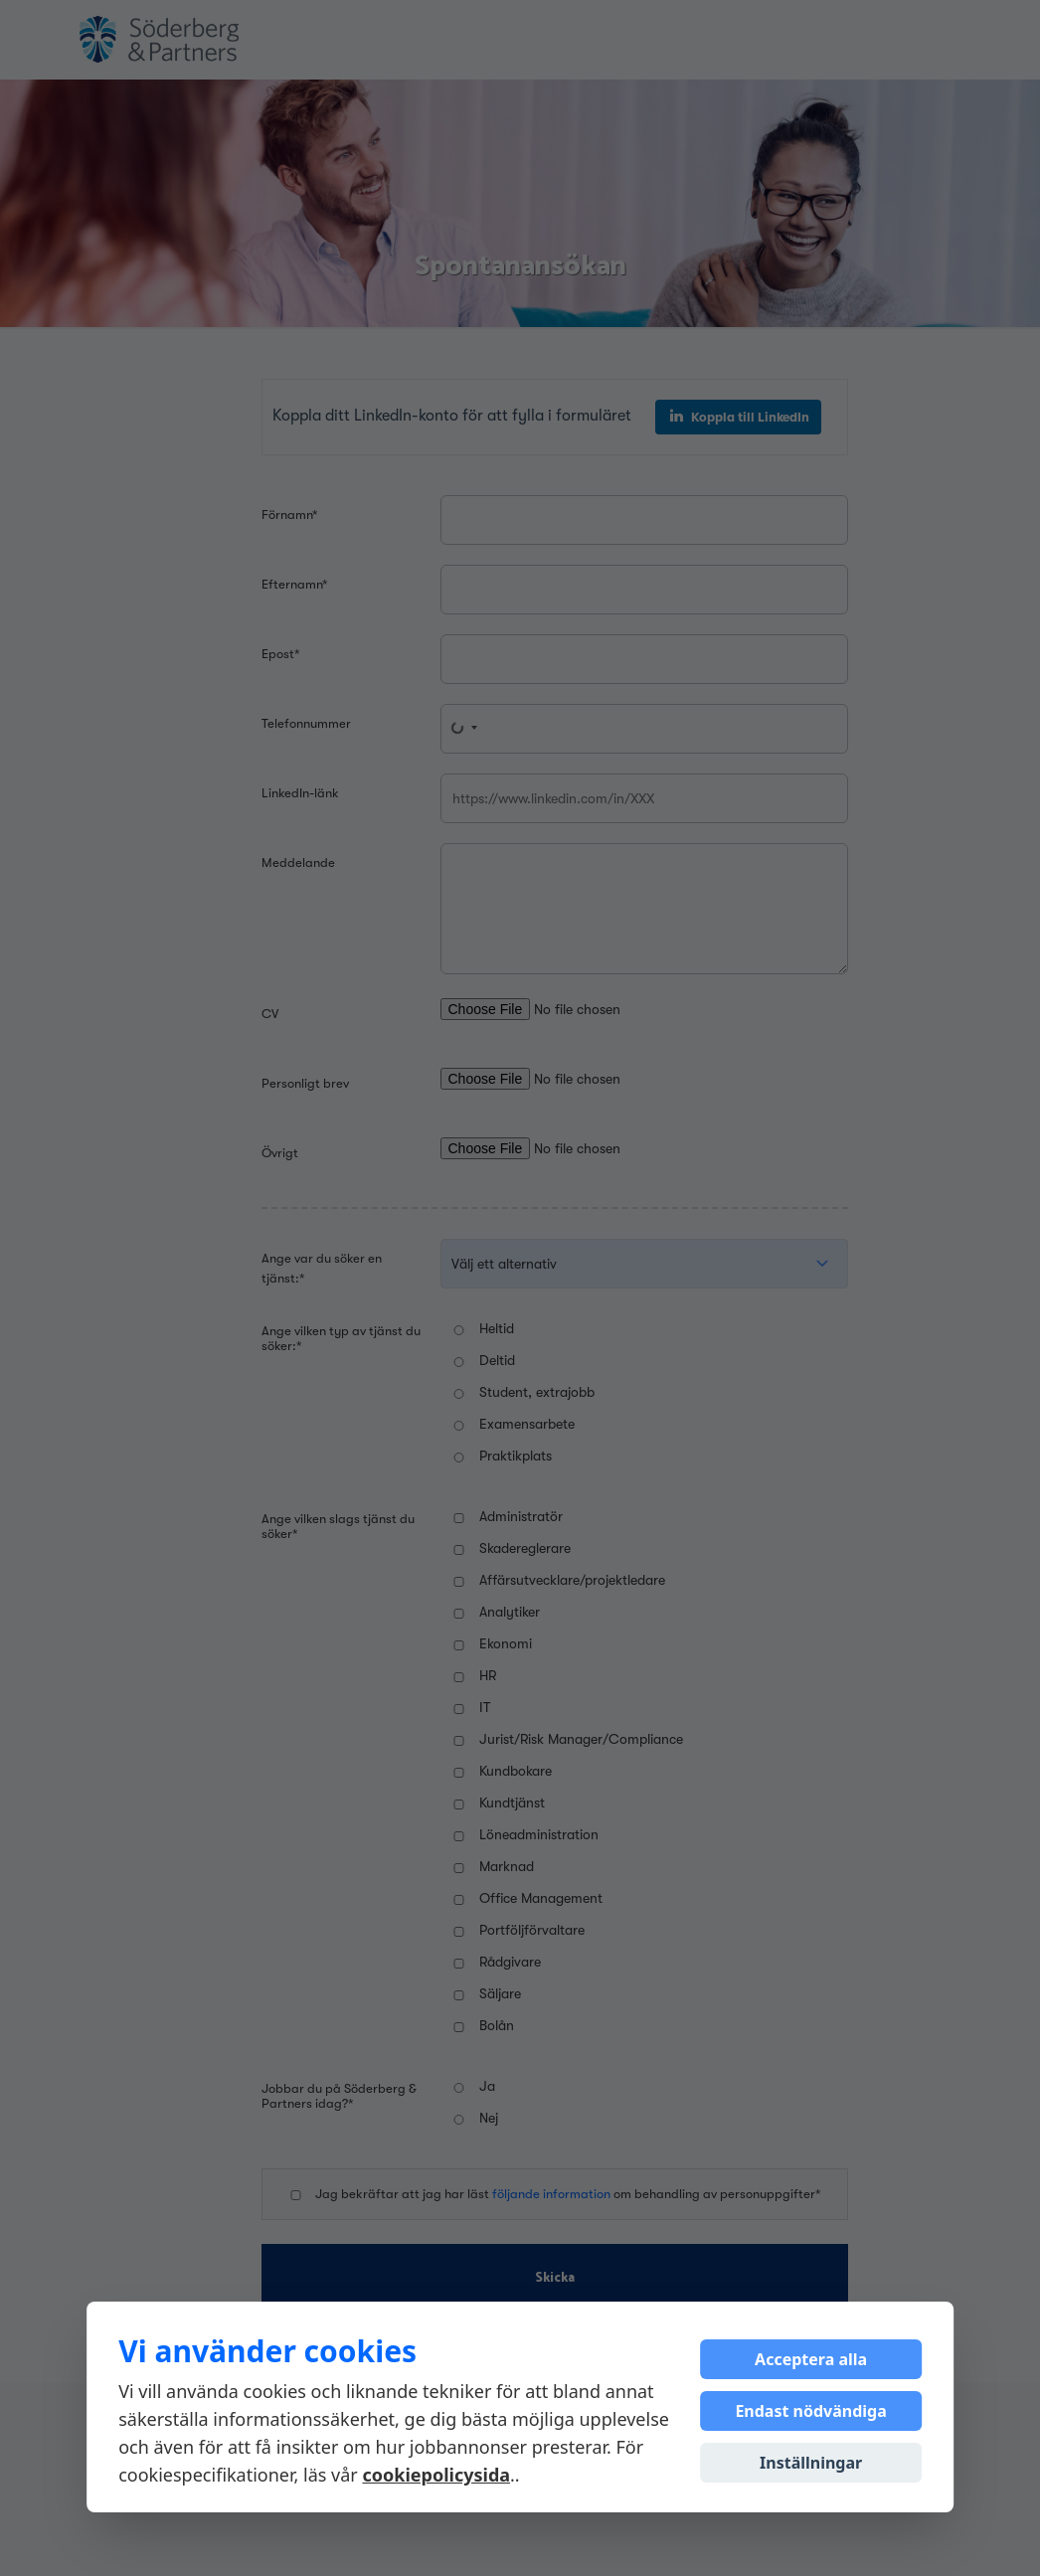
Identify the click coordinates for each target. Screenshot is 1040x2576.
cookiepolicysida (436, 2475)
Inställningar (811, 2463)
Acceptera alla (811, 2359)
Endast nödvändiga (810, 2411)
